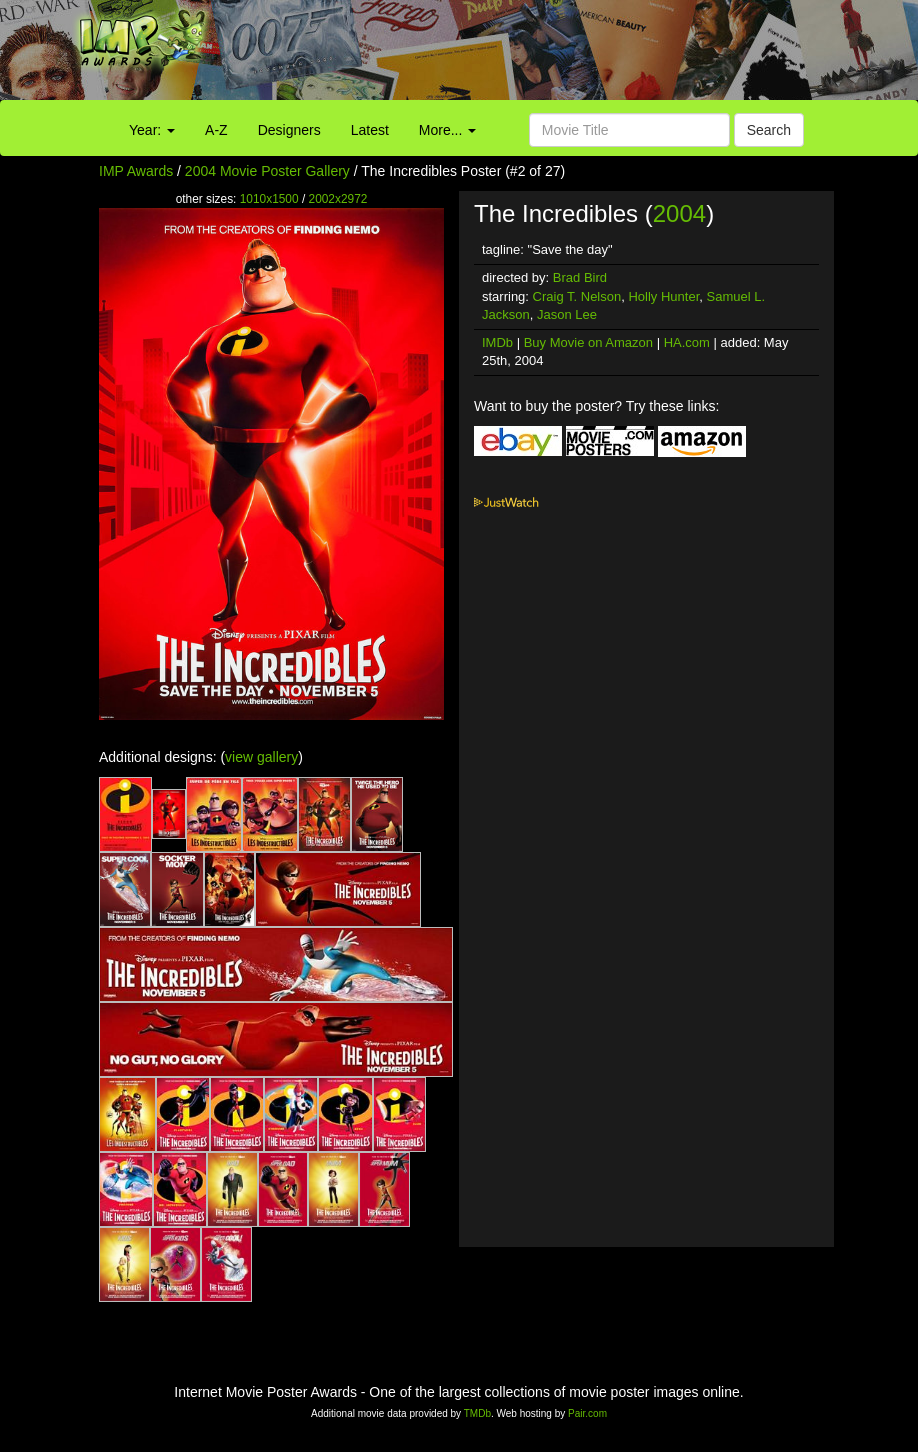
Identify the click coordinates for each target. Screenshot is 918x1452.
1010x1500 (269, 199)
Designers (289, 130)
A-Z (216, 130)
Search (769, 130)
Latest (370, 130)
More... (447, 130)
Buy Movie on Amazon (588, 342)
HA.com (687, 342)
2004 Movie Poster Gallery (267, 171)
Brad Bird (580, 277)
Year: (152, 130)
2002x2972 (338, 199)
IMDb (497, 342)
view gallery (261, 757)
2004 (679, 213)
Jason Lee (567, 314)
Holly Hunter (663, 296)
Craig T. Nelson (577, 296)
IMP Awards (136, 171)
